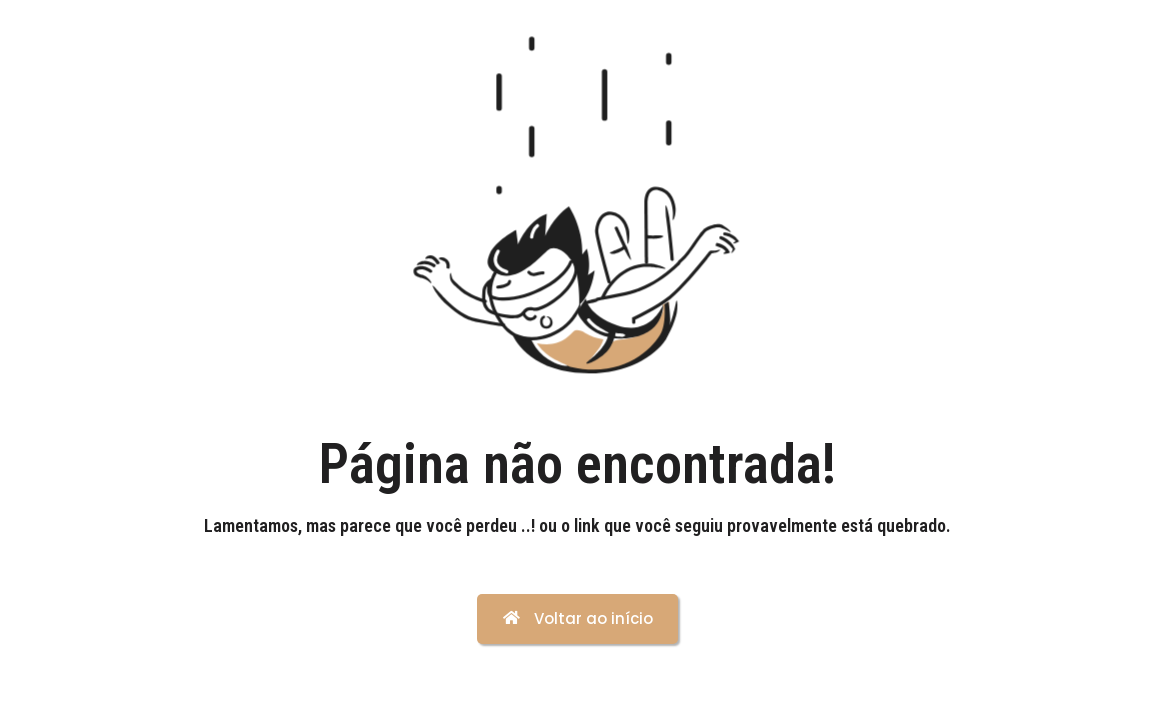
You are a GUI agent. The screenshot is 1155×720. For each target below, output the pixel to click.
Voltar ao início (578, 618)
